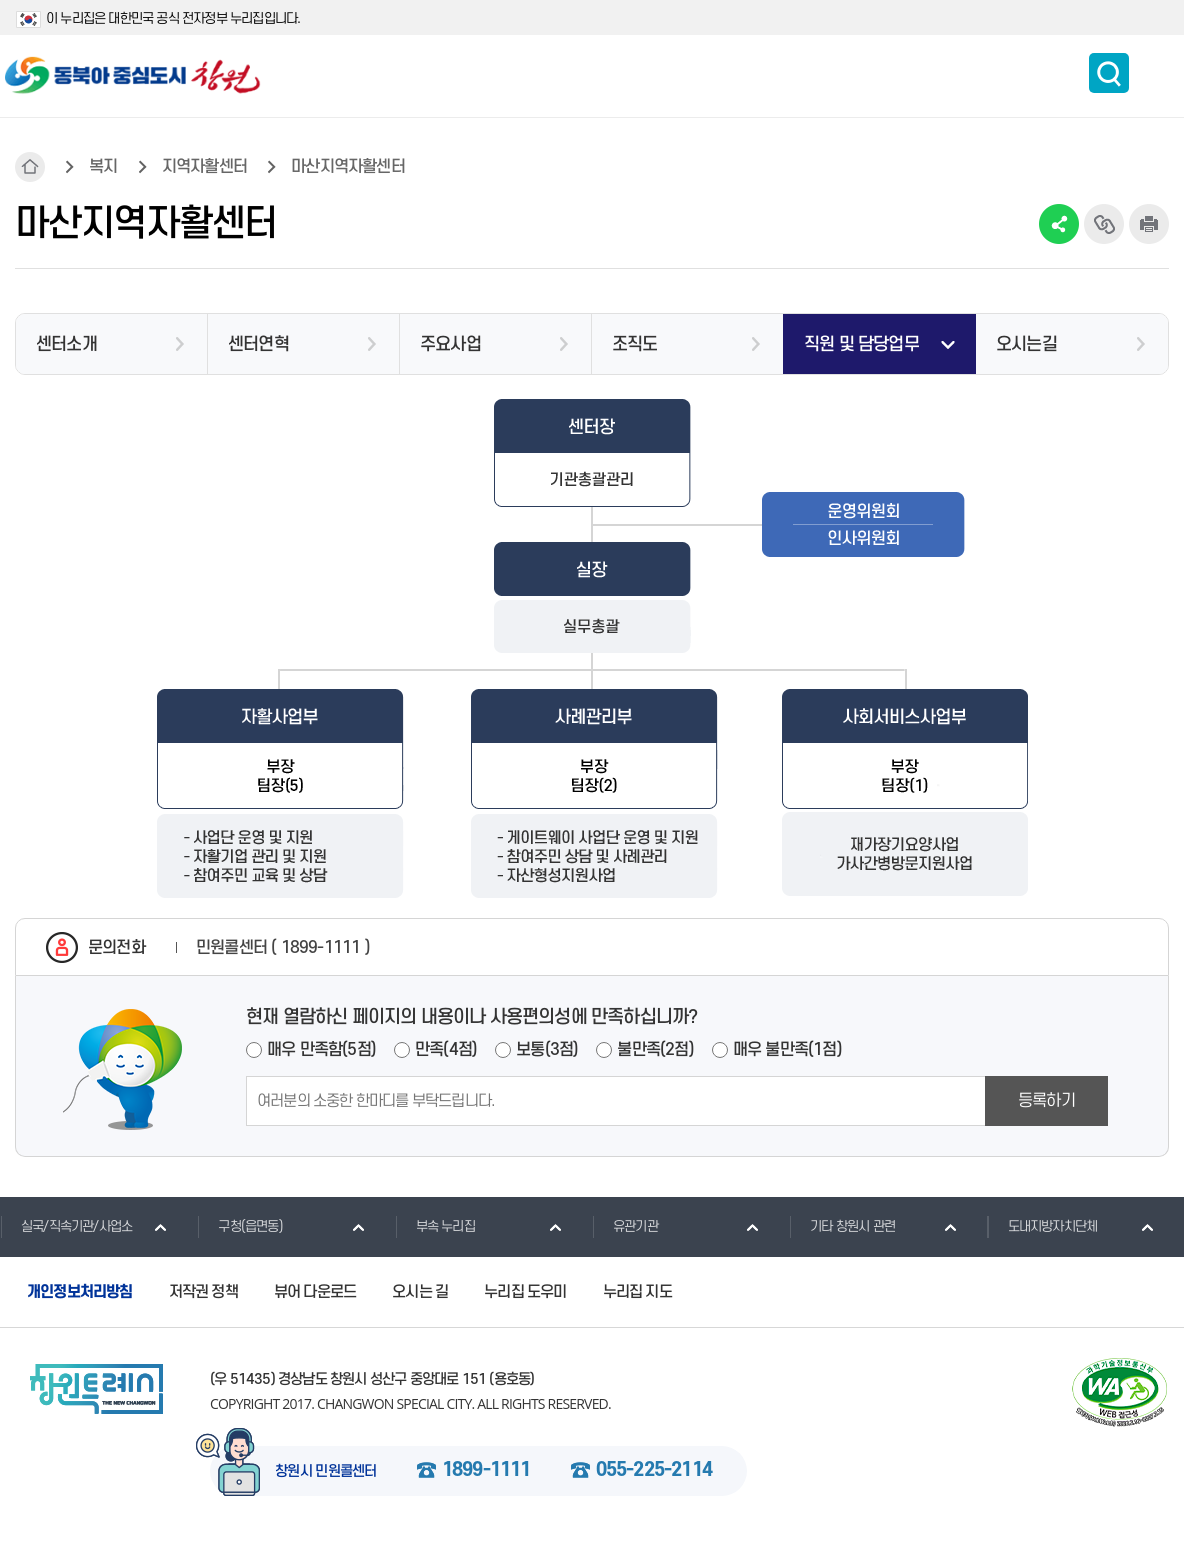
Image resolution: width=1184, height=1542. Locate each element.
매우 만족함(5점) (321, 1050)
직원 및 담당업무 (861, 344)
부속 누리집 (435, 1226)
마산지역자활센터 (348, 167)
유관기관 (625, 1226)
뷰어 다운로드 (315, 1292)
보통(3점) (547, 1050)
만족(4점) (446, 1050)
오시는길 (1026, 344)
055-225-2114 (654, 1471)
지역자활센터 (204, 167)
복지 (103, 167)
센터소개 (66, 344)
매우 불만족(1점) (787, 1050)
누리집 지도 (637, 1292)
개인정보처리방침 (80, 1292)
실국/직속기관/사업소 (66, 1226)
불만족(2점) (655, 1050)
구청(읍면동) (239, 1226)
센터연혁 (258, 344)
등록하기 (1046, 1101)
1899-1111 (486, 1471)
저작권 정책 (203, 1292)
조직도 (635, 344)
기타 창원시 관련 (842, 1226)
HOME (30, 167)
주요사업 (450, 344)
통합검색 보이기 (1109, 73)
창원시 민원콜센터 (326, 1472)
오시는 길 (420, 1292)
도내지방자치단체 (1042, 1226)
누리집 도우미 (525, 1292)
